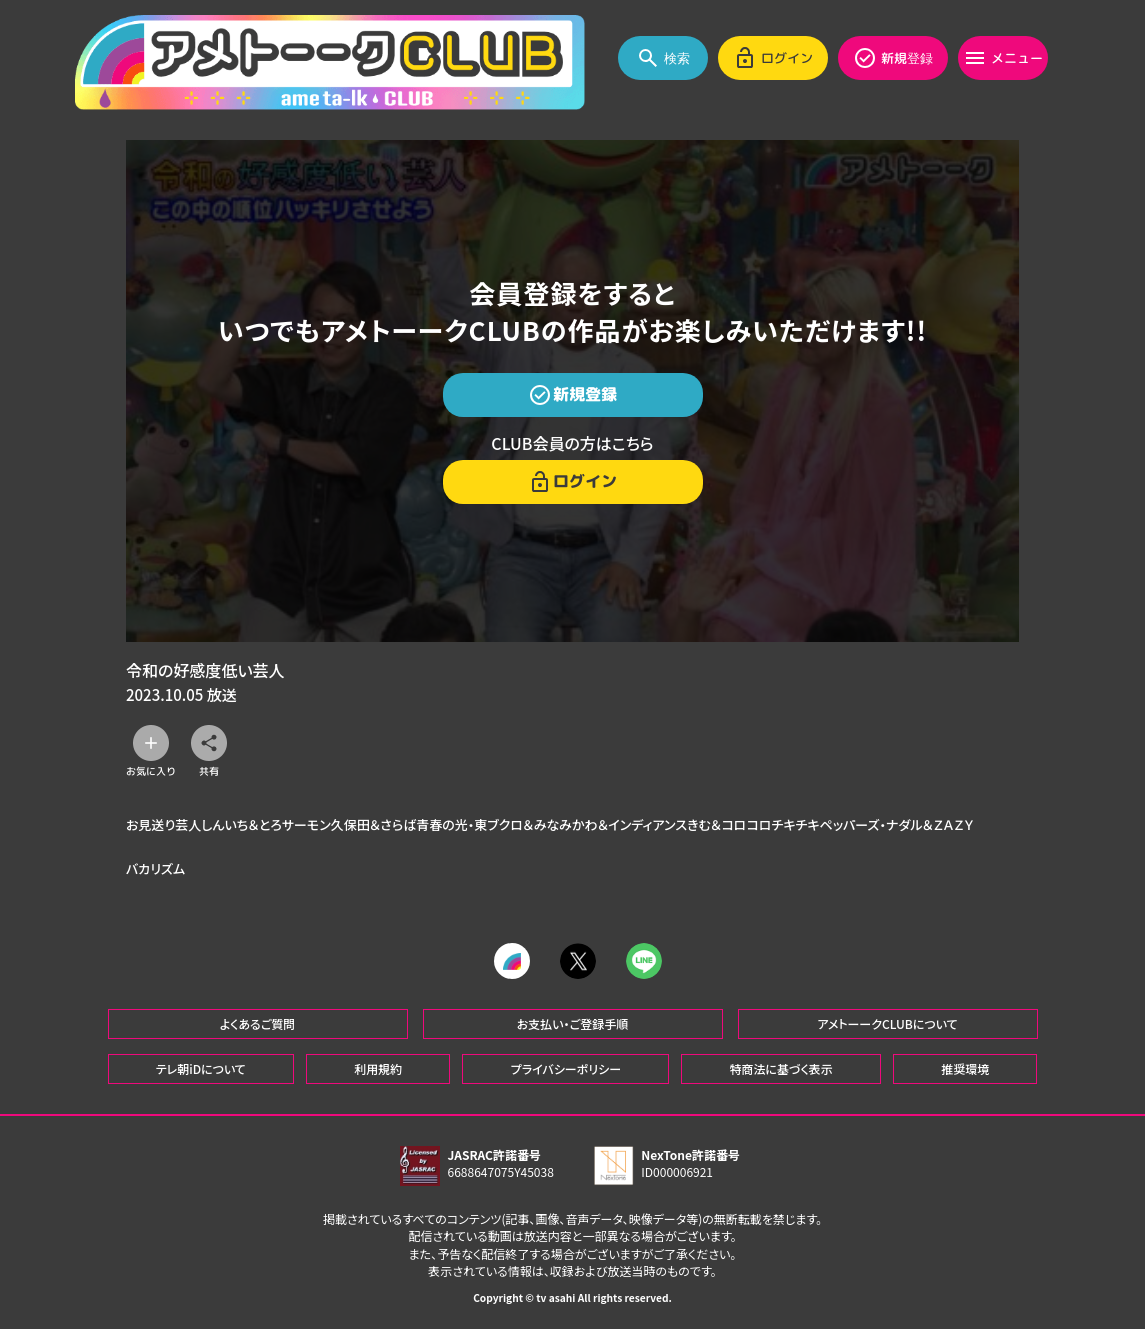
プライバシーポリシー (566, 1068)
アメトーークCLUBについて (887, 1023)
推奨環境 (965, 1068)
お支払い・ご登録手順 (572, 1023)
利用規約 (378, 1068)
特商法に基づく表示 (780, 1068)
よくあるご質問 (258, 1023)
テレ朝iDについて (201, 1068)
